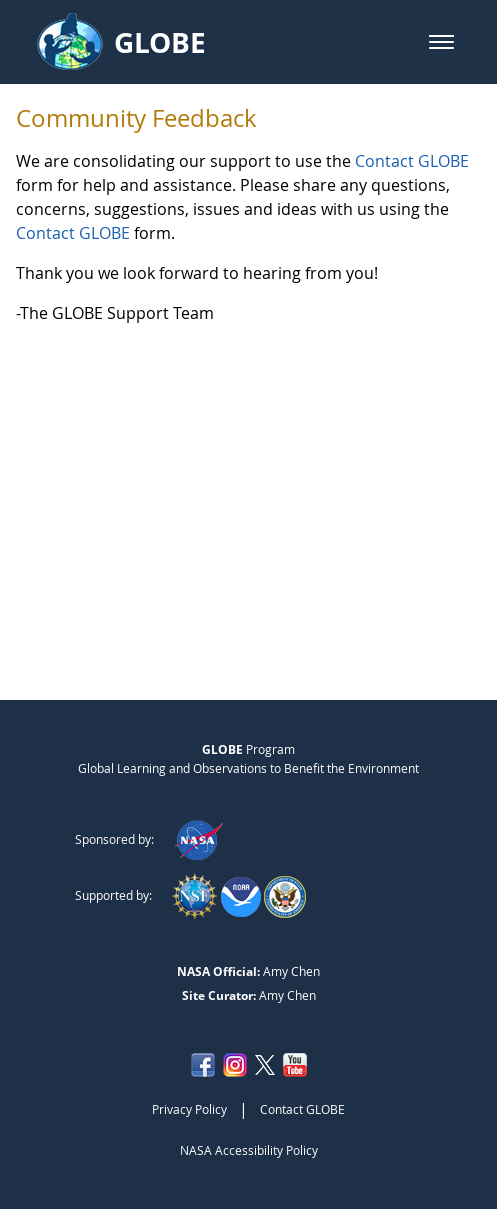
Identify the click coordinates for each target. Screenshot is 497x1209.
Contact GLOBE (412, 161)
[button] (441, 42)
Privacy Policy (189, 1109)
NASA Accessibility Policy (249, 1150)
